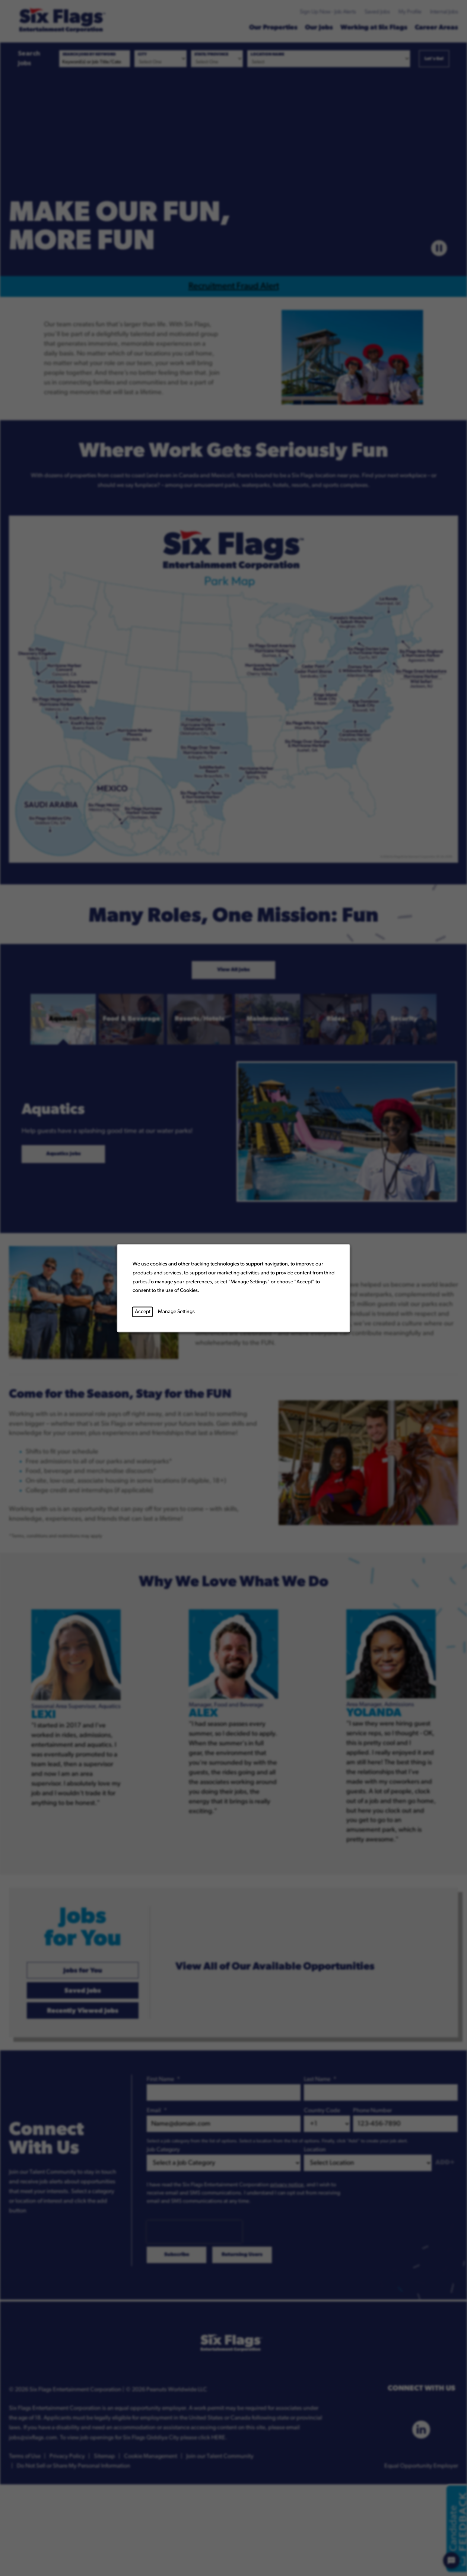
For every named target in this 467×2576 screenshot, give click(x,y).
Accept (142, 1311)
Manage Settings (176, 1311)
